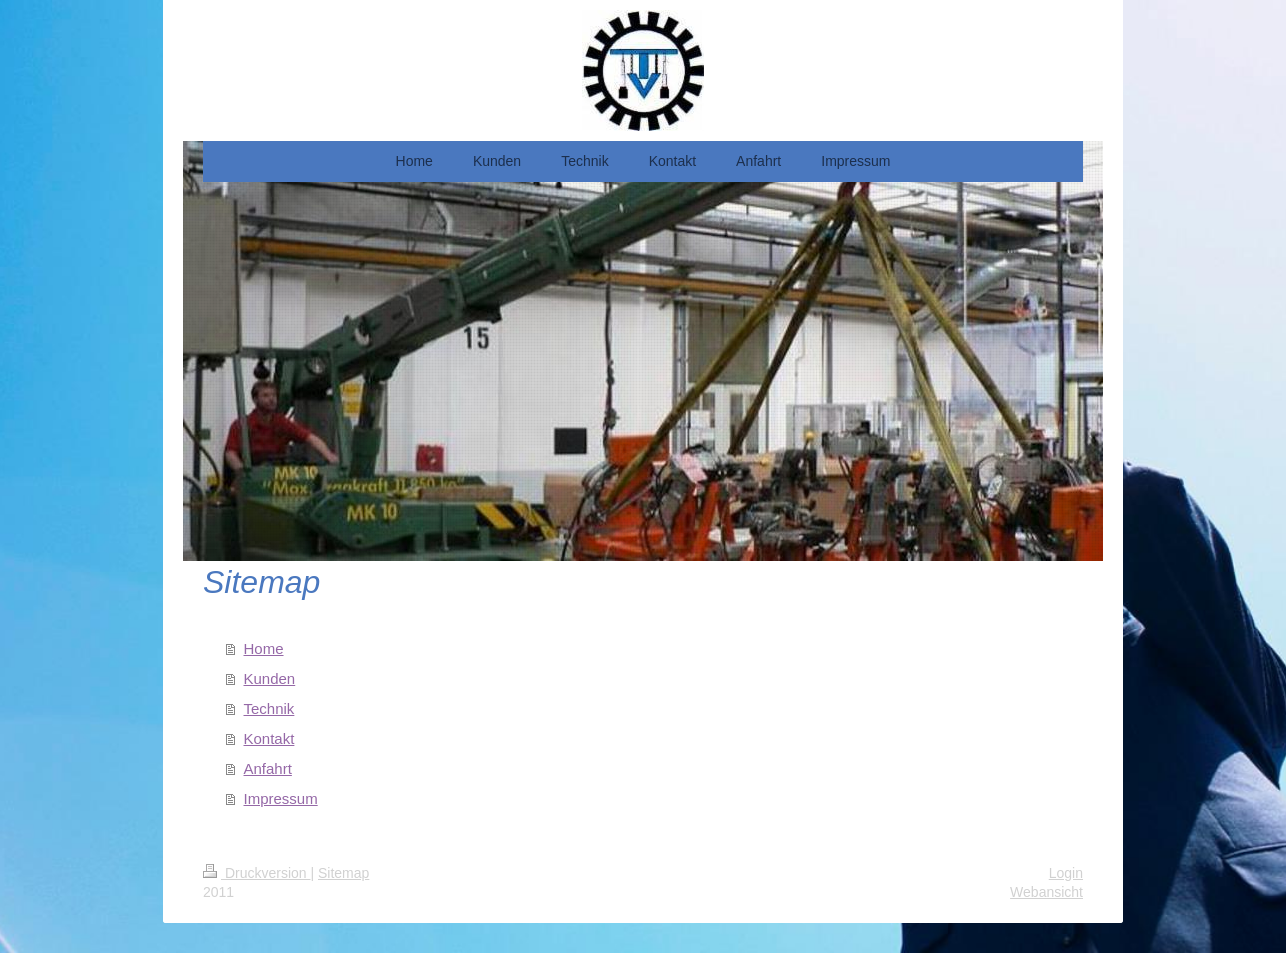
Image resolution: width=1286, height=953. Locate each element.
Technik (269, 708)
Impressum (281, 798)
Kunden (270, 678)
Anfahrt (268, 768)
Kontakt (269, 738)
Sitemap (343, 873)
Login (1066, 873)
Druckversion (256, 873)
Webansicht (1046, 892)
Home (264, 648)
